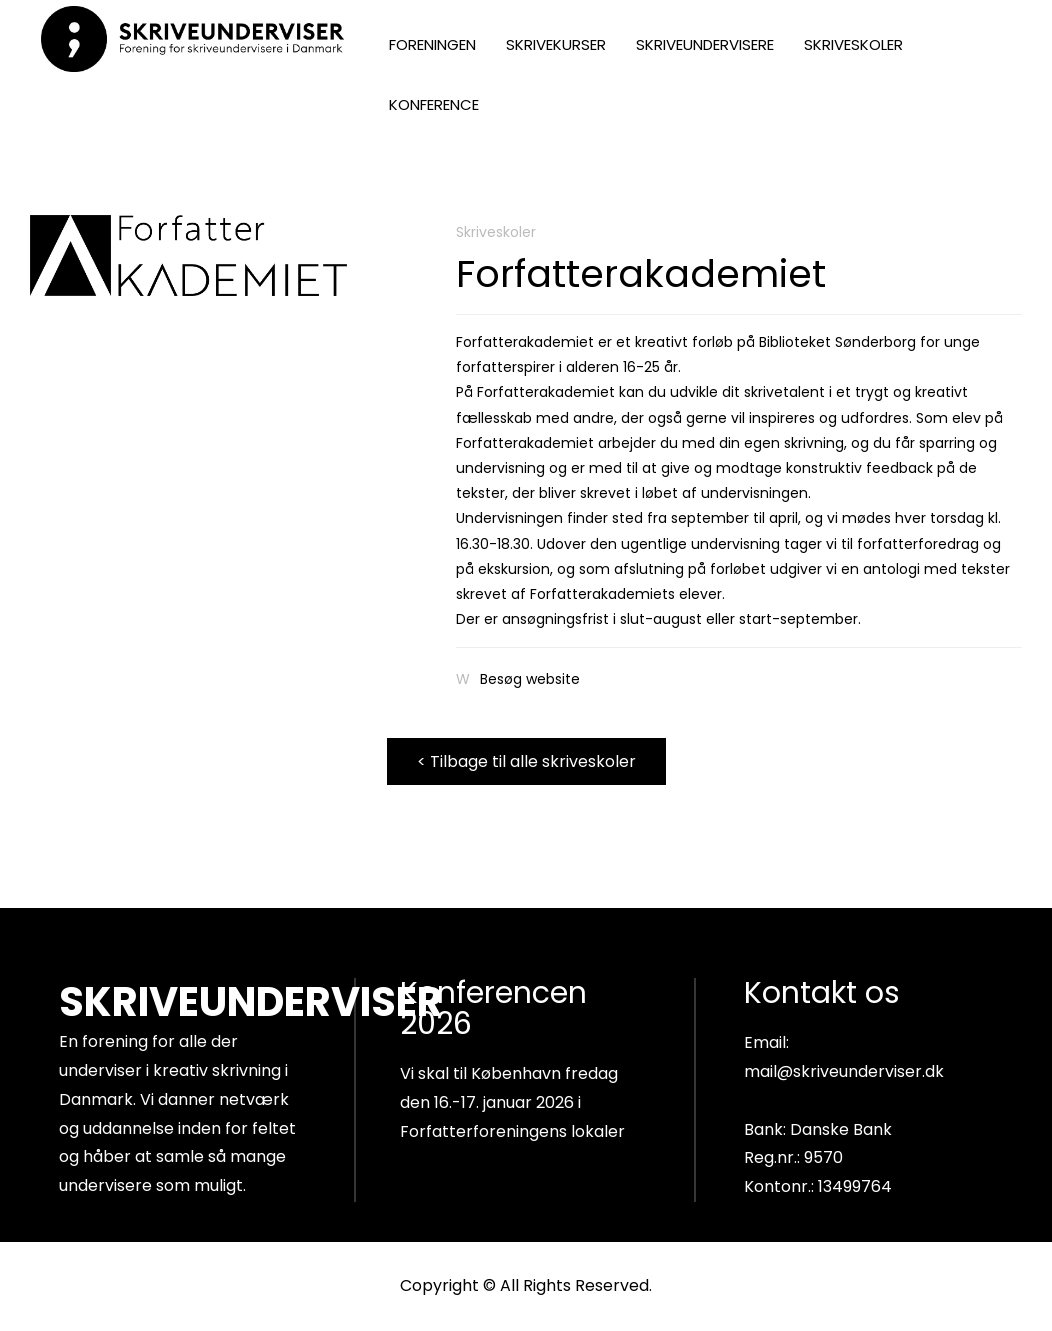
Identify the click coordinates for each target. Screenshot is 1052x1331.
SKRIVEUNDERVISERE (705, 44)
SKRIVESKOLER (853, 44)
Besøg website (530, 679)
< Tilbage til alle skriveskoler (526, 761)
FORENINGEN (432, 44)
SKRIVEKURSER (556, 44)
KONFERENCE (434, 104)
